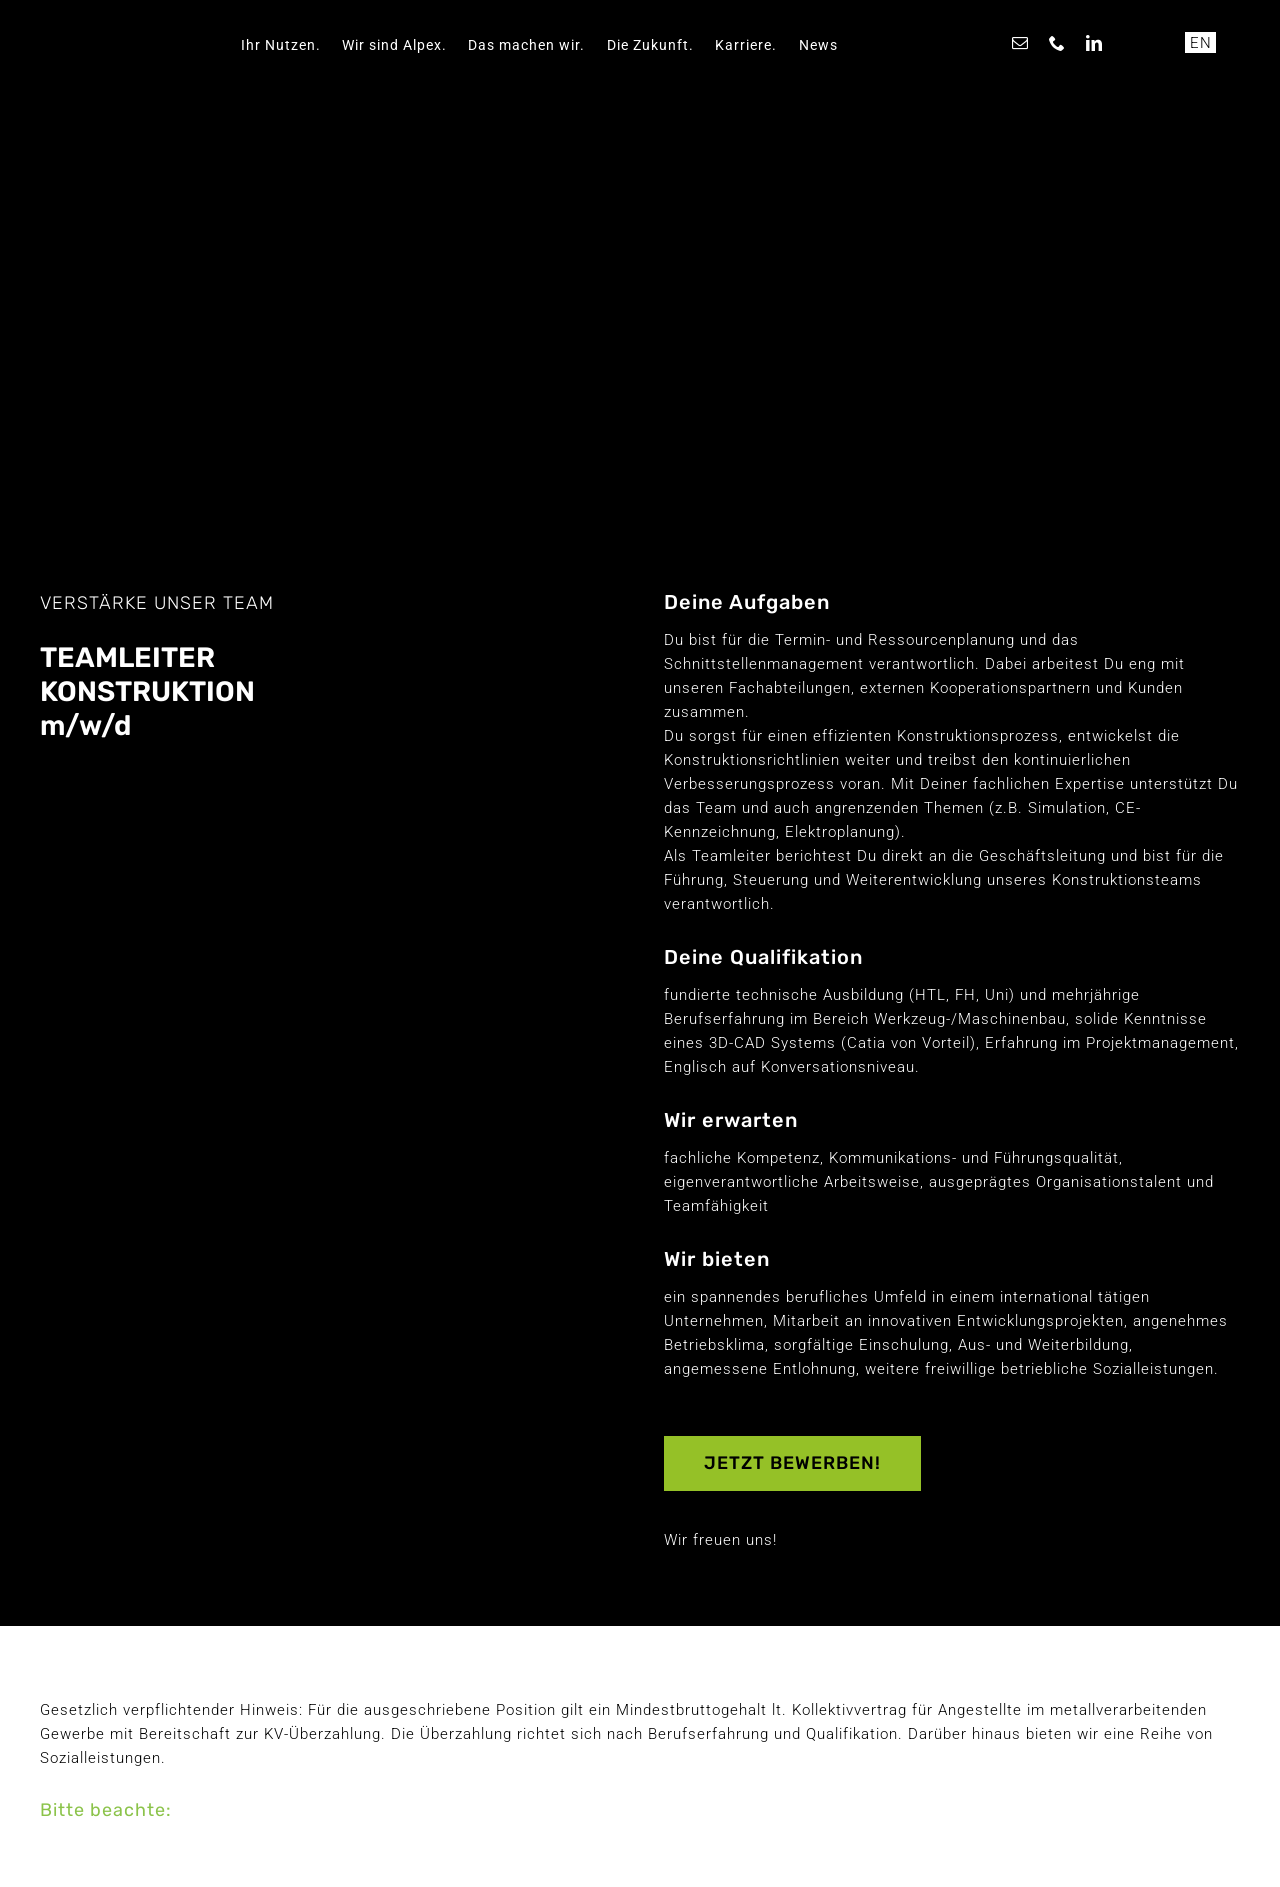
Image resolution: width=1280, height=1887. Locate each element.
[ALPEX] (133, 17)
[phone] (1057, 43)
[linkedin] (1094, 43)
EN (1201, 42)
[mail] (1020, 43)
